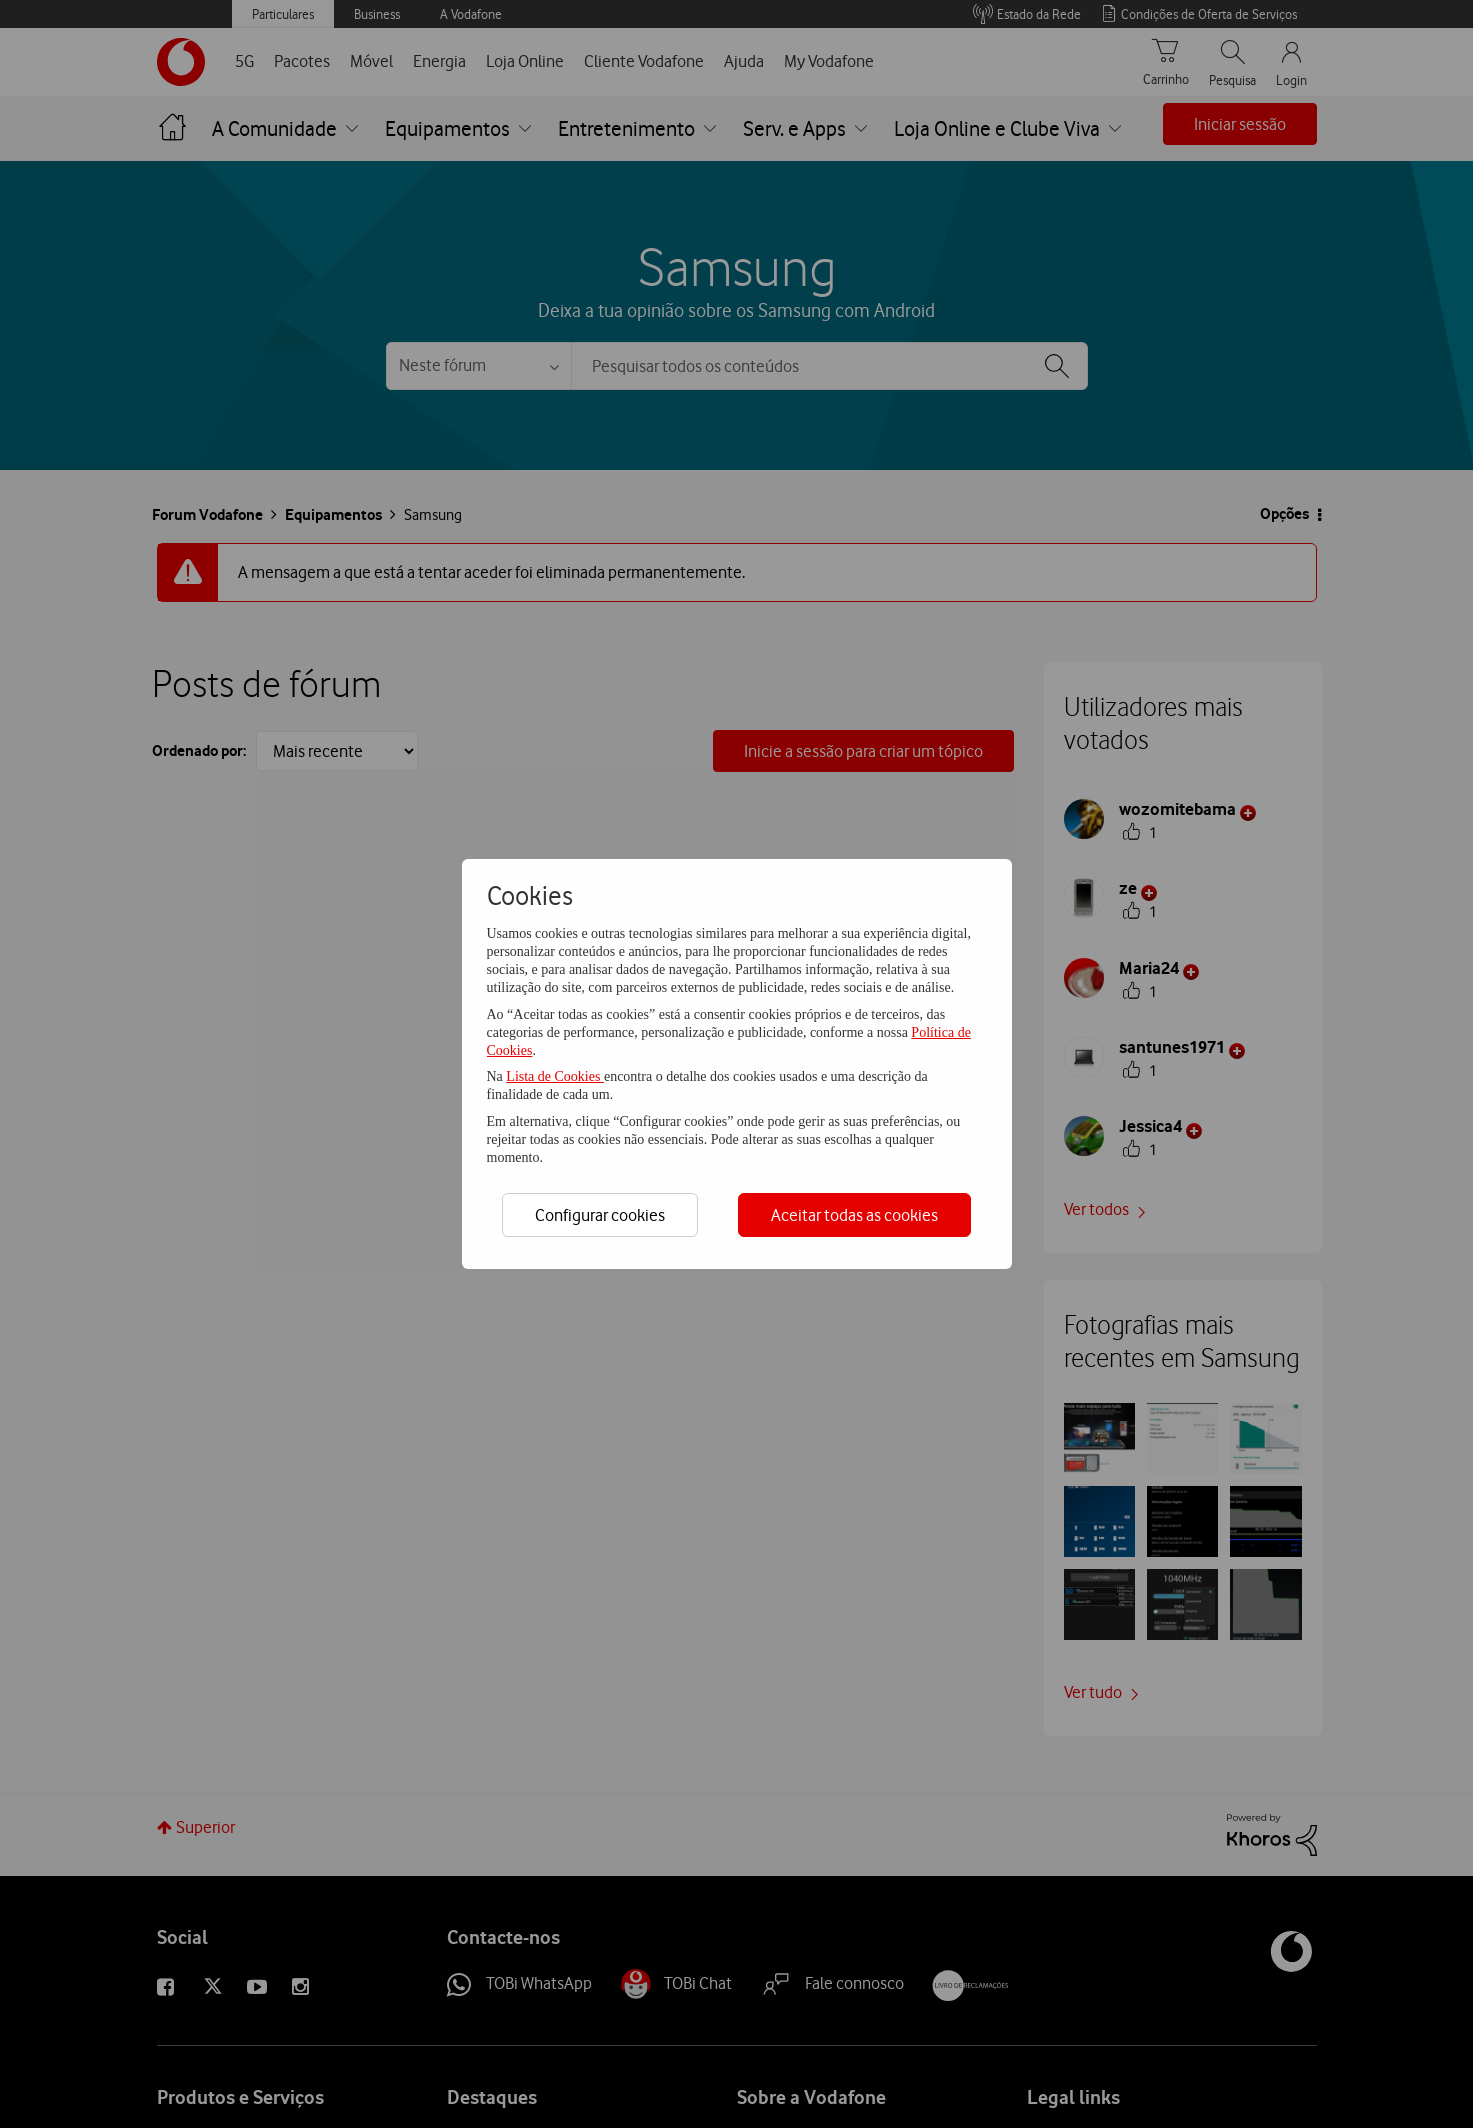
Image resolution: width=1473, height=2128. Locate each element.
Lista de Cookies (555, 1076)
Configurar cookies (600, 1215)
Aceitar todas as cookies (854, 1215)
